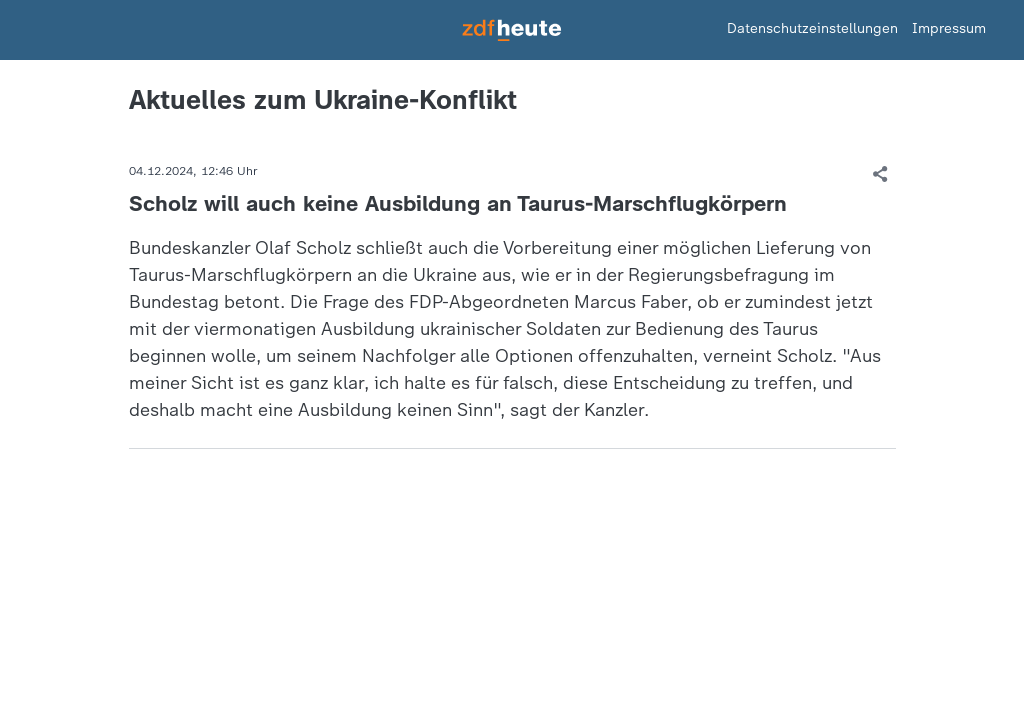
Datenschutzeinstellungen (812, 28)
